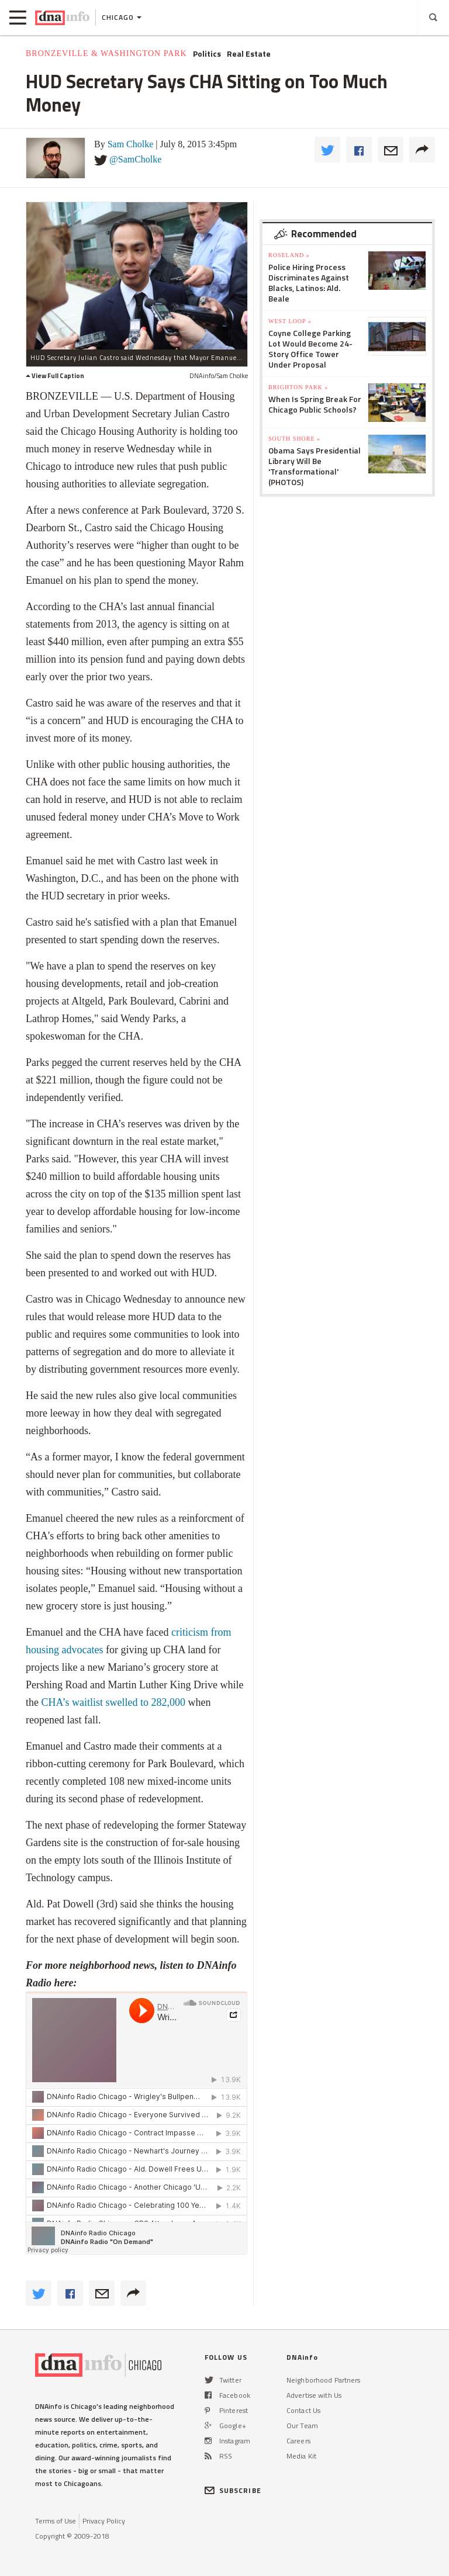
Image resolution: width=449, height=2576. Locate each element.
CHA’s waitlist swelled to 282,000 (114, 1702)
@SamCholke (135, 159)
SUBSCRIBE (233, 2490)
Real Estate (249, 53)
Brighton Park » (298, 387)
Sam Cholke (131, 144)
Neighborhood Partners (323, 2379)
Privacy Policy (103, 2520)
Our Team (302, 2425)
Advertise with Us (313, 2395)
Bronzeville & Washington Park (106, 53)
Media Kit (301, 2455)
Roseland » (289, 255)
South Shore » (294, 438)
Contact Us (303, 2410)
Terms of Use (55, 2520)
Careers (298, 2440)
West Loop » (290, 321)
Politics (207, 53)
